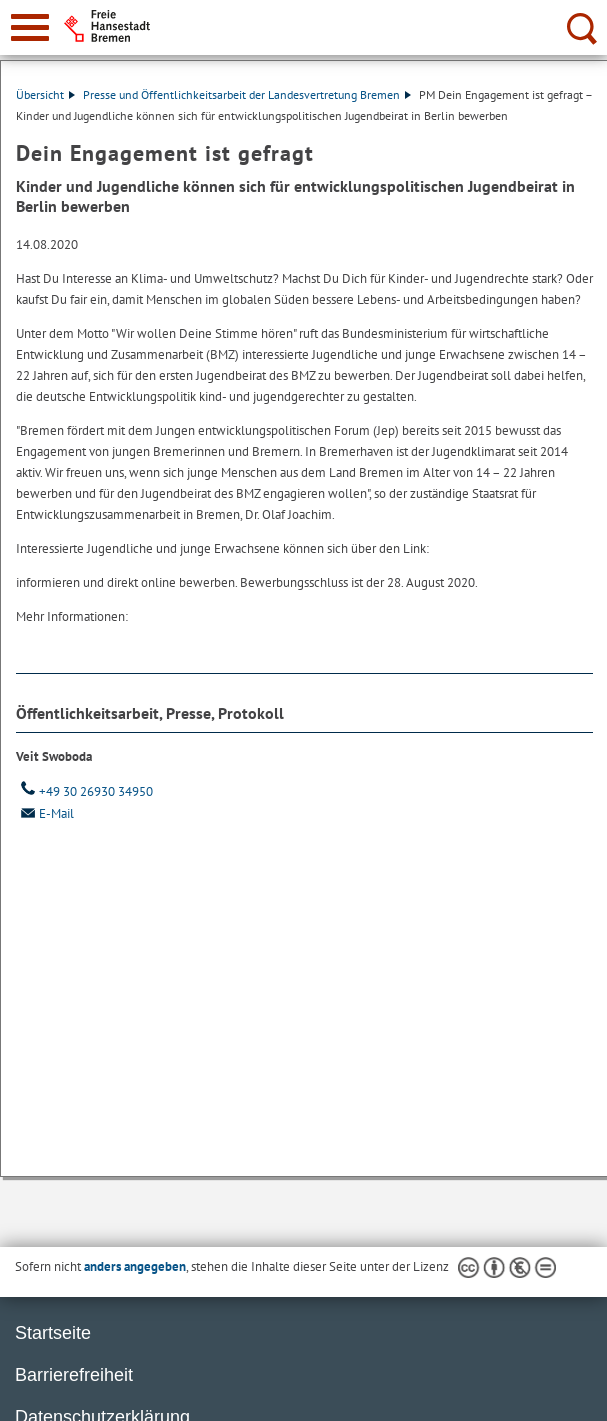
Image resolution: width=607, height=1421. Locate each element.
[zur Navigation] (30, 27)
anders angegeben (135, 1266)
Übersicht (45, 94)
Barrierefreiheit (74, 1375)
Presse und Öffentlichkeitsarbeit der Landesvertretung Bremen (247, 94)
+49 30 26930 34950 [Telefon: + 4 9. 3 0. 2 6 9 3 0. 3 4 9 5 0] (84, 791)
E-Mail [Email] (45, 813)
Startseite (53, 1333)
